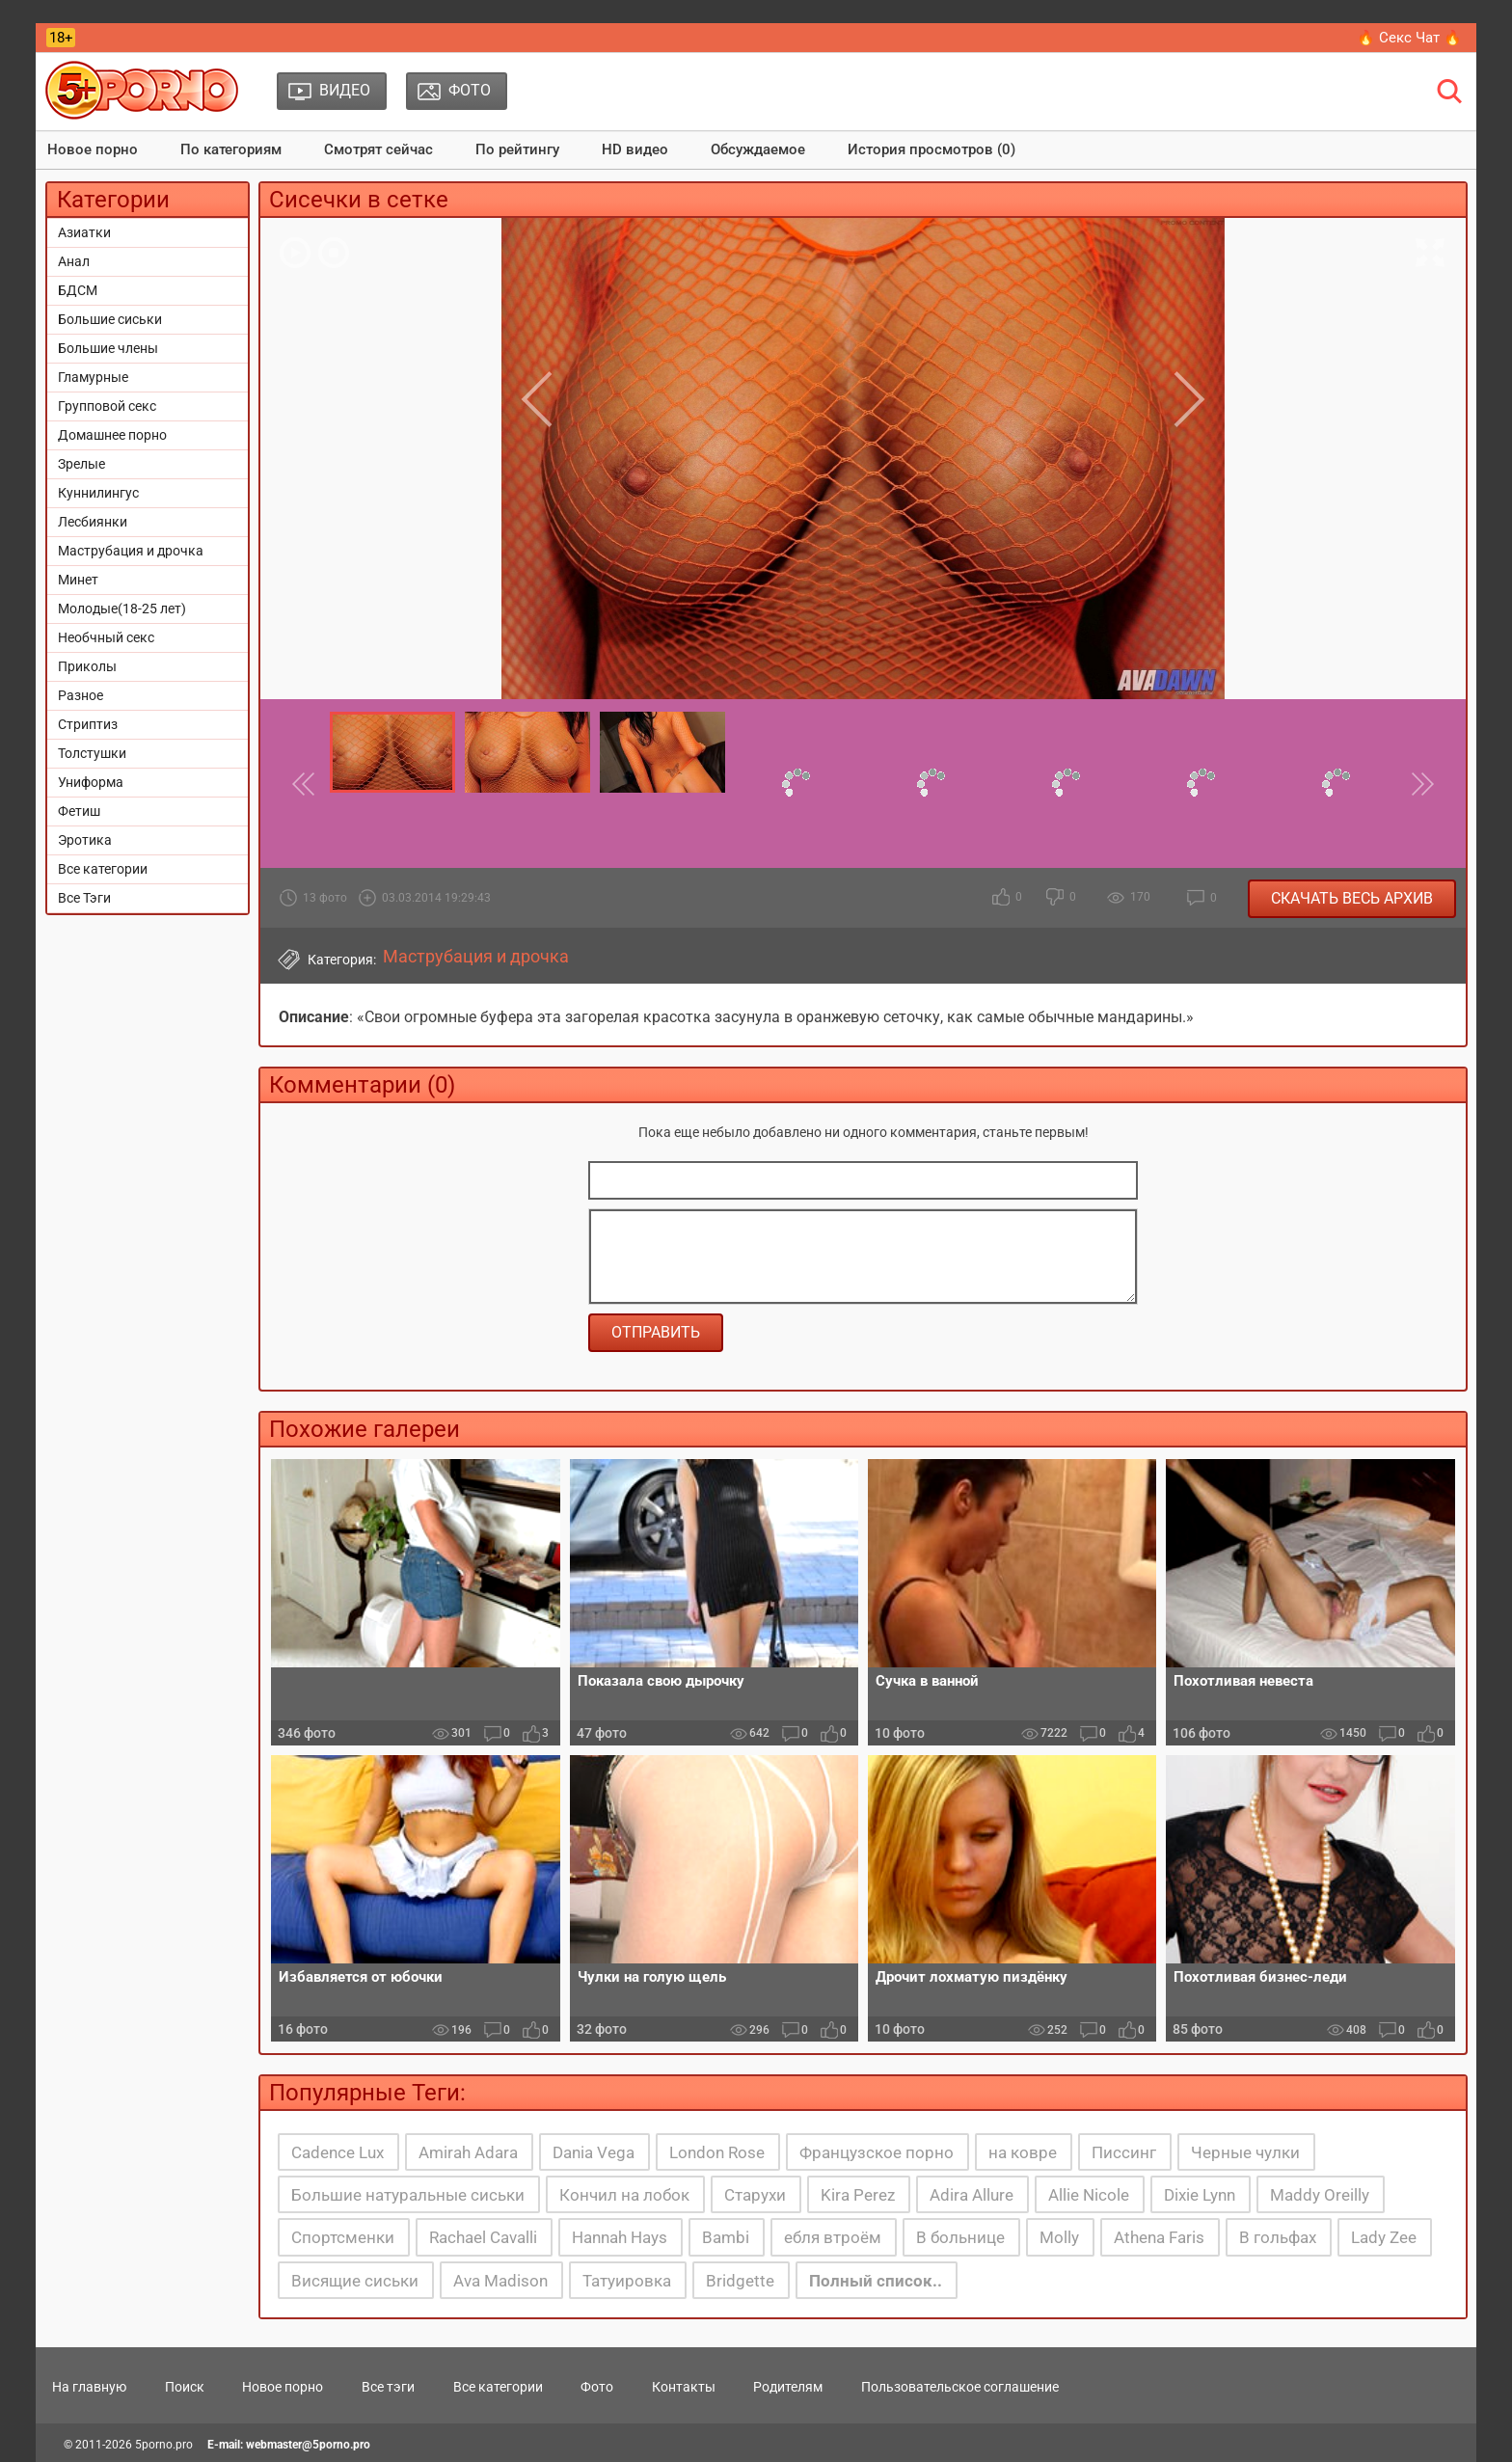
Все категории (103, 869)
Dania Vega (593, 2152)
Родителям (788, 2386)
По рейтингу (517, 149)
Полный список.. (875, 2280)
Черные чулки (1245, 2152)
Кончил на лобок (624, 2195)
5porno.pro (164, 2444)
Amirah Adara (468, 2152)
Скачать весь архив (1352, 898)
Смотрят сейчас (378, 149)
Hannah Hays (619, 2237)
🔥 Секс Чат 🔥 (1409, 37)
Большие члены (108, 348)
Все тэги (388, 2386)
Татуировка (626, 2280)
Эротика (85, 840)
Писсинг (1124, 2152)
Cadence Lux (337, 2152)
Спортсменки (342, 2237)
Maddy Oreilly (1319, 2195)
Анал (74, 261)
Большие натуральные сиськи (408, 2195)
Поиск (184, 2386)
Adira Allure (971, 2195)
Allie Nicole (1088, 2195)
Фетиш (79, 811)
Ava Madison (500, 2280)
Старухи (755, 2195)
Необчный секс (106, 637)
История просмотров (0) (931, 149)
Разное (80, 695)
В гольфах (1277, 2237)
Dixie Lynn (1199, 2195)
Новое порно (92, 149)
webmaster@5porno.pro (308, 2444)
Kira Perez (858, 2195)
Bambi (725, 2237)
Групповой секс (107, 406)
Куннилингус (98, 493)
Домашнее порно (112, 435)
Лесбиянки (92, 521)
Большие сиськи (110, 319)
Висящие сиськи (354, 2280)
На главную (89, 2386)
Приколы (87, 666)
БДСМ (77, 290)
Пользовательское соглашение (960, 2386)
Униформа (90, 782)
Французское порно (876, 2152)
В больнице (960, 2237)
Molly (1059, 2237)
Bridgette (740, 2280)
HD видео (635, 149)
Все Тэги (84, 898)
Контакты (684, 2386)
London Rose (717, 2152)
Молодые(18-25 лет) (122, 608)
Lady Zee (1384, 2237)
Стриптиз (88, 724)
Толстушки (92, 753)
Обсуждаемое (758, 149)
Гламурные (93, 377)
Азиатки (84, 232)
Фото (596, 2386)
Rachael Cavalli (483, 2237)
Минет (78, 579)
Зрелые (81, 464)
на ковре (1022, 2152)
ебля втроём (832, 2237)
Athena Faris (1159, 2237)
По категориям (231, 149)
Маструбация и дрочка (130, 550)
